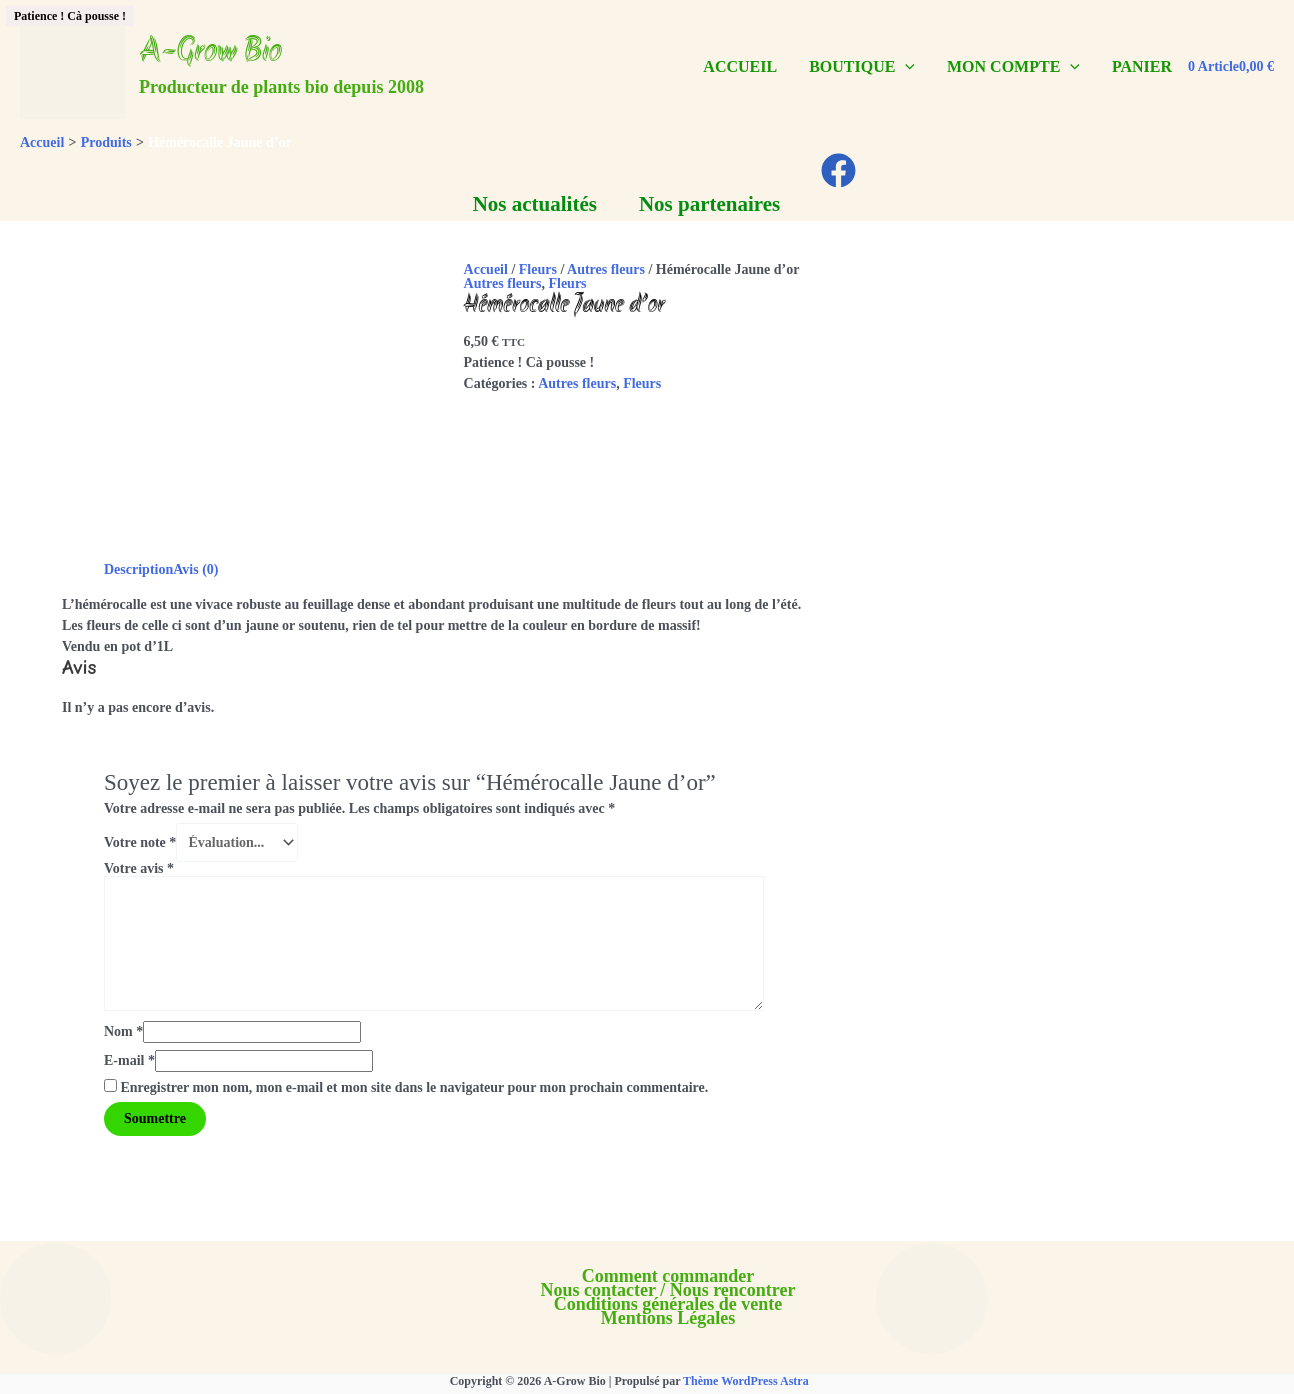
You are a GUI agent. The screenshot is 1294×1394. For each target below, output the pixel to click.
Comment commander (668, 1276)
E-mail (129, 1060)
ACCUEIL (740, 66)
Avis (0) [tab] (195, 569)
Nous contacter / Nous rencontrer (668, 1290)
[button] (905, 67)
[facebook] (841, 170)
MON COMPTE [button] (1013, 66)
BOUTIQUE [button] (862, 66)
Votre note (140, 842)
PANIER (1142, 66)
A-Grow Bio (210, 53)
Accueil (486, 269)
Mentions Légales (668, 1318)
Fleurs (538, 269)
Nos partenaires (709, 204)
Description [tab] (138, 569)
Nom (123, 1031)
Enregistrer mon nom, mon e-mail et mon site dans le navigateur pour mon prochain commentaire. (415, 1087)
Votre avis (139, 868)
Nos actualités (535, 204)
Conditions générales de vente (668, 1304)
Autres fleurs (606, 269)
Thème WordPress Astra (746, 1381)
